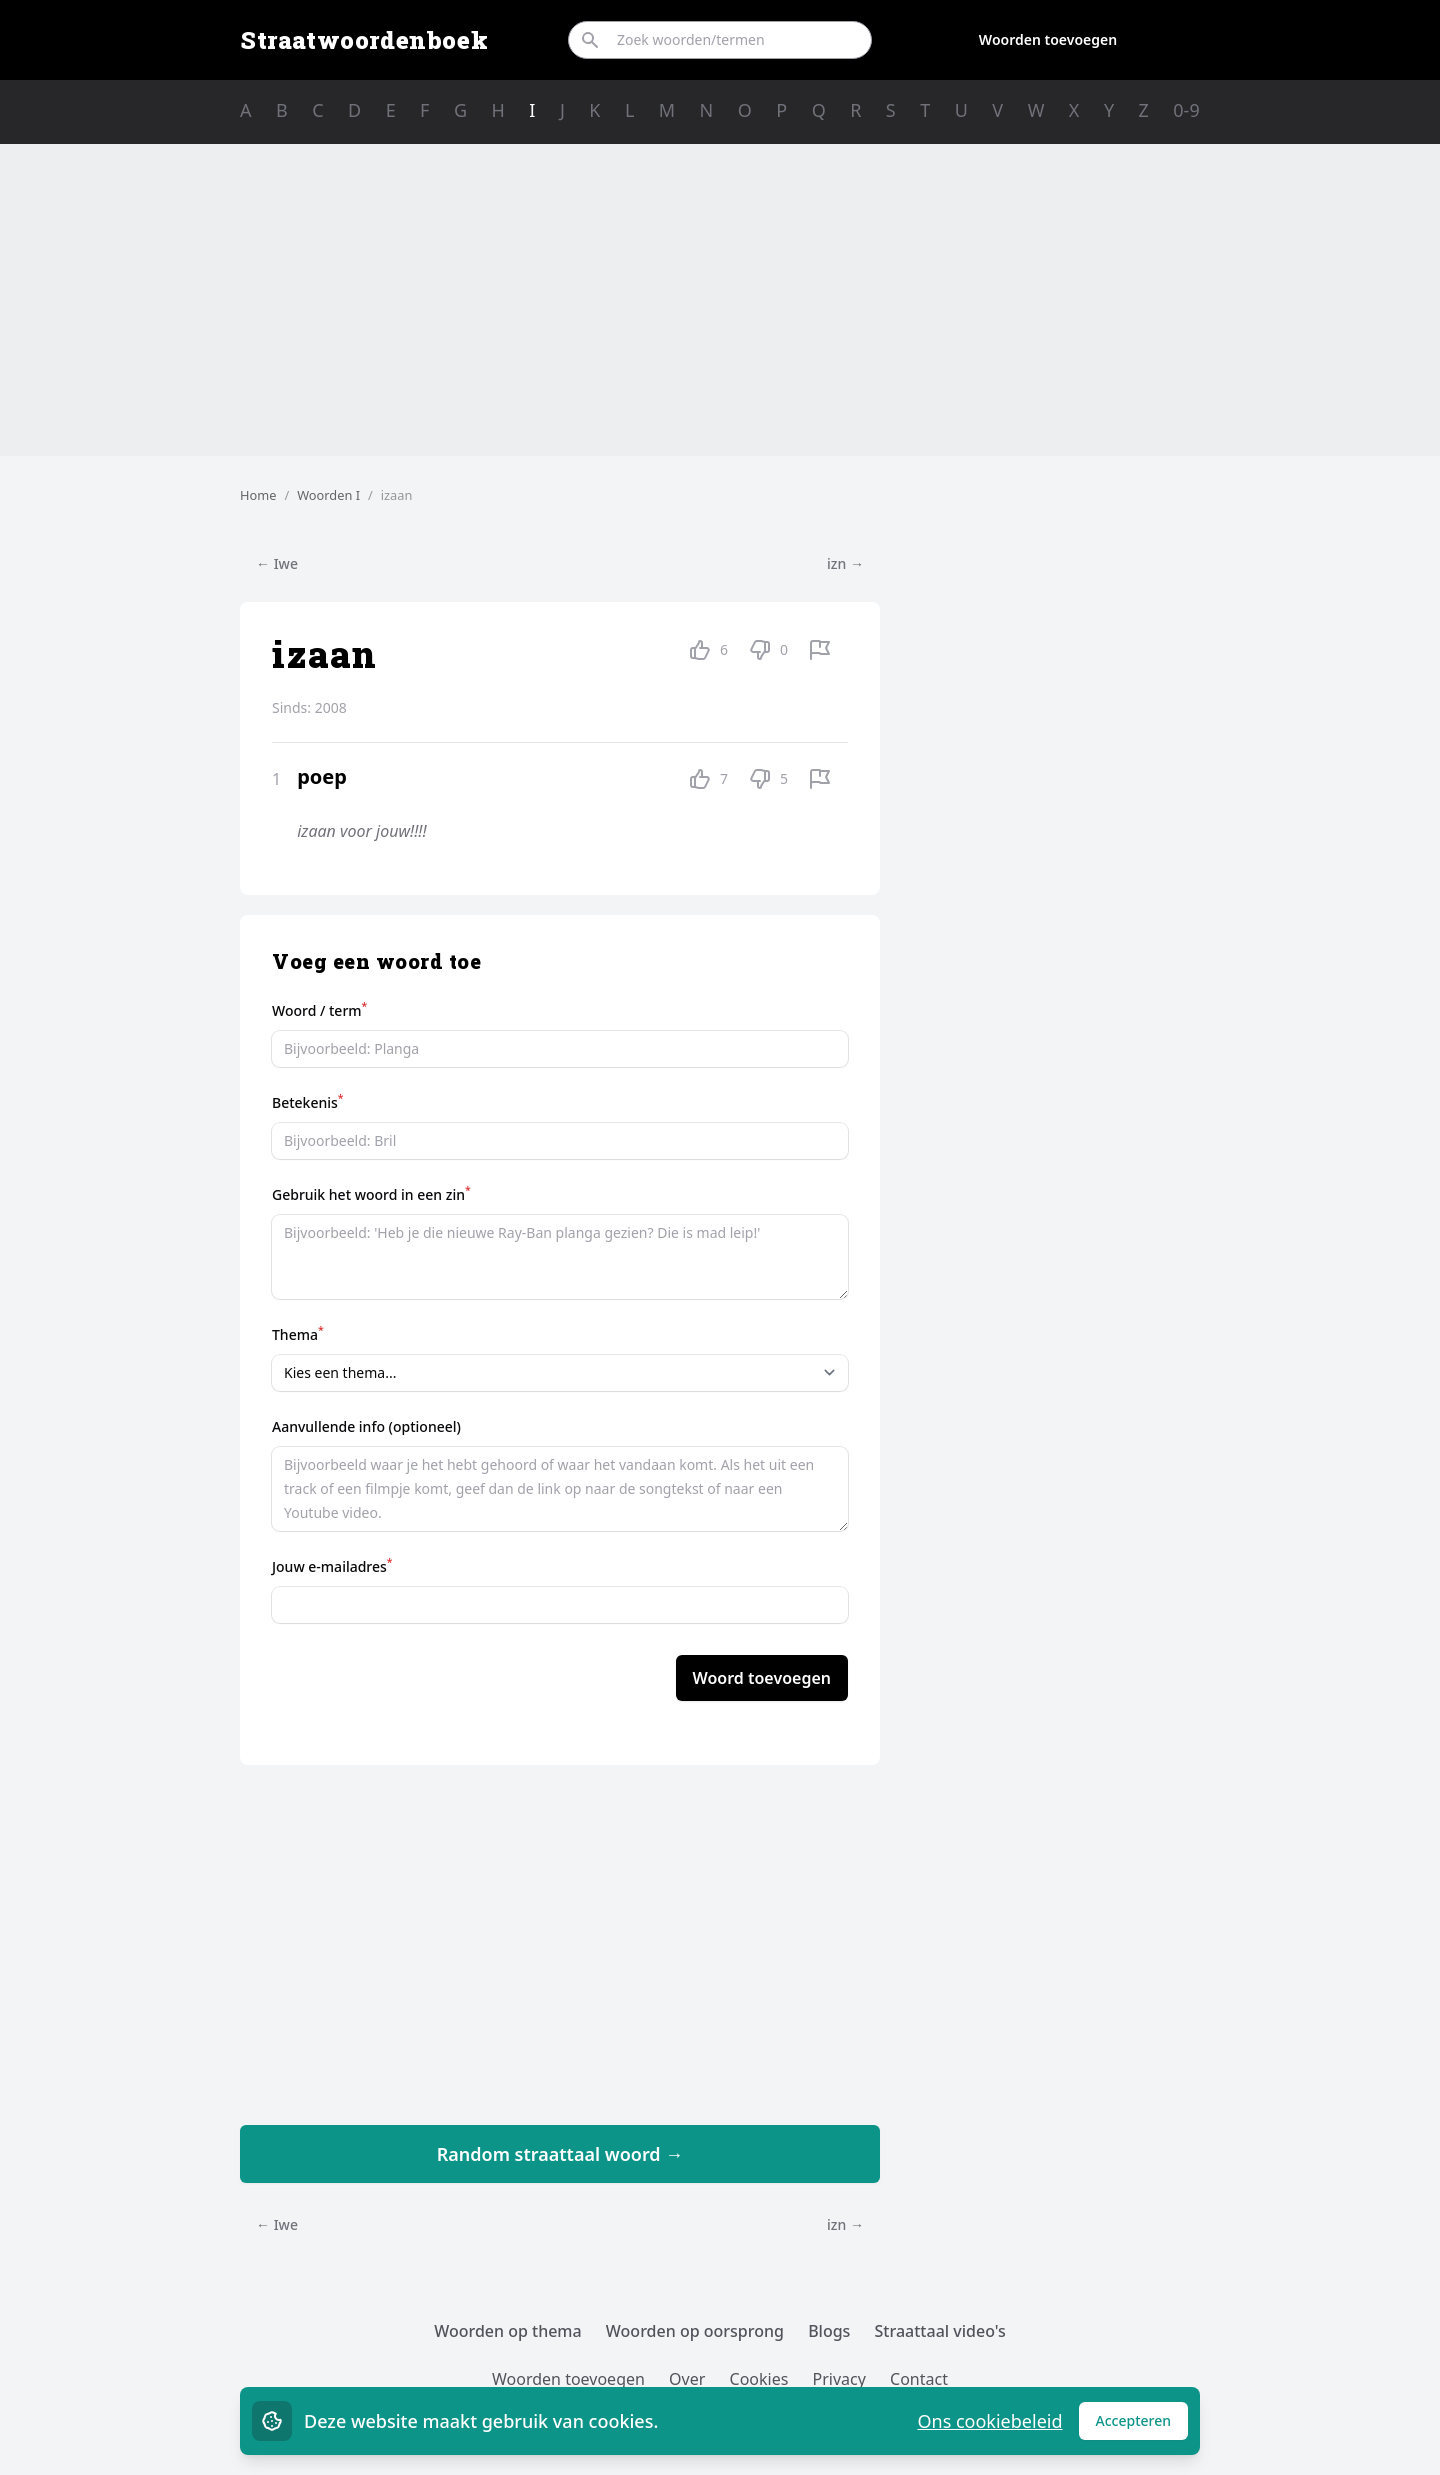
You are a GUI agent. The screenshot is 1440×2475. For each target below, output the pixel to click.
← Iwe (277, 563)
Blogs (829, 2331)
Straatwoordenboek (364, 40)
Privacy (839, 2379)
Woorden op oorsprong (695, 2331)
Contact (919, 2379)
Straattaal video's (940, 2331)
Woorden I (328, 495)
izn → (845, 563)
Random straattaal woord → (560, 2154)
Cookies (759, 2379)
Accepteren (1142, 2425)
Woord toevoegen (762, 1678)
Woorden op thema (508, 2331)
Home (258, 495)
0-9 (1186, 110)
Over (687, 2379)
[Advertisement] (720, 300)
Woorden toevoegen (1048, 39)
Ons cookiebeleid (989, 2421)
